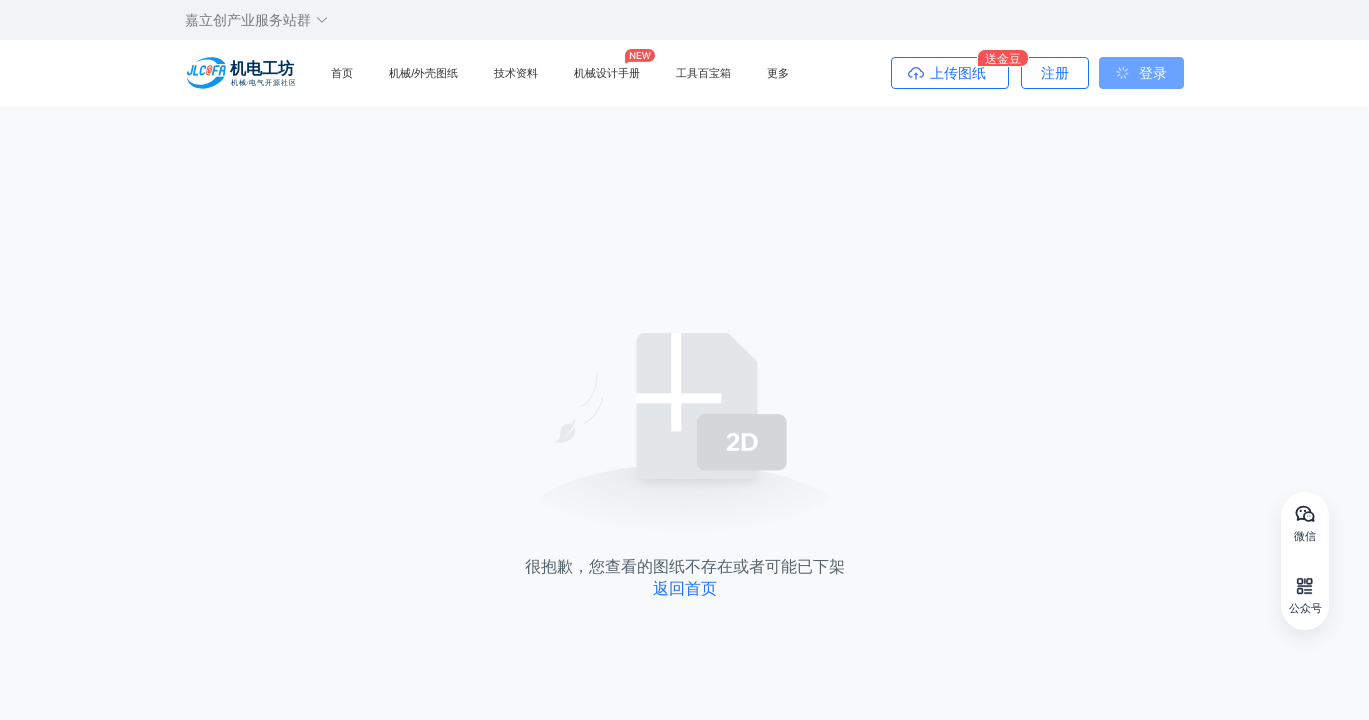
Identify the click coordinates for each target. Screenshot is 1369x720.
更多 (778, 73)
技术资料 (516, 73)
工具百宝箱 (703, 73)
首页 (342, 73)
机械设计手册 (607, 73)
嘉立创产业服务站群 (257, 20)
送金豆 (1003, 59)
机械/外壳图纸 (423, 73)
